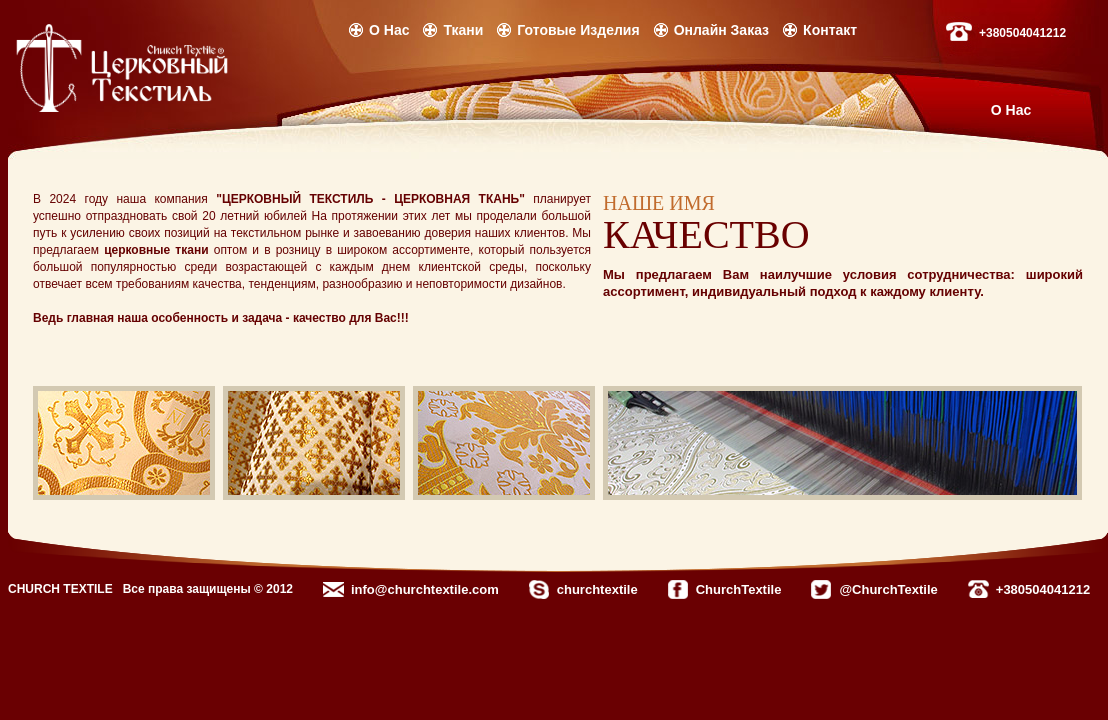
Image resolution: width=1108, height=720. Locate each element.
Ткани (463, 30)
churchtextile (597, 589)
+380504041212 (1022, 33)
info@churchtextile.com (425, 589)
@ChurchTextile (888, 589)
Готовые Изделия (578, 30)
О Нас (389, 30)
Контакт (830, 30)
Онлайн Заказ (721, 30)
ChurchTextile (739, 589)
